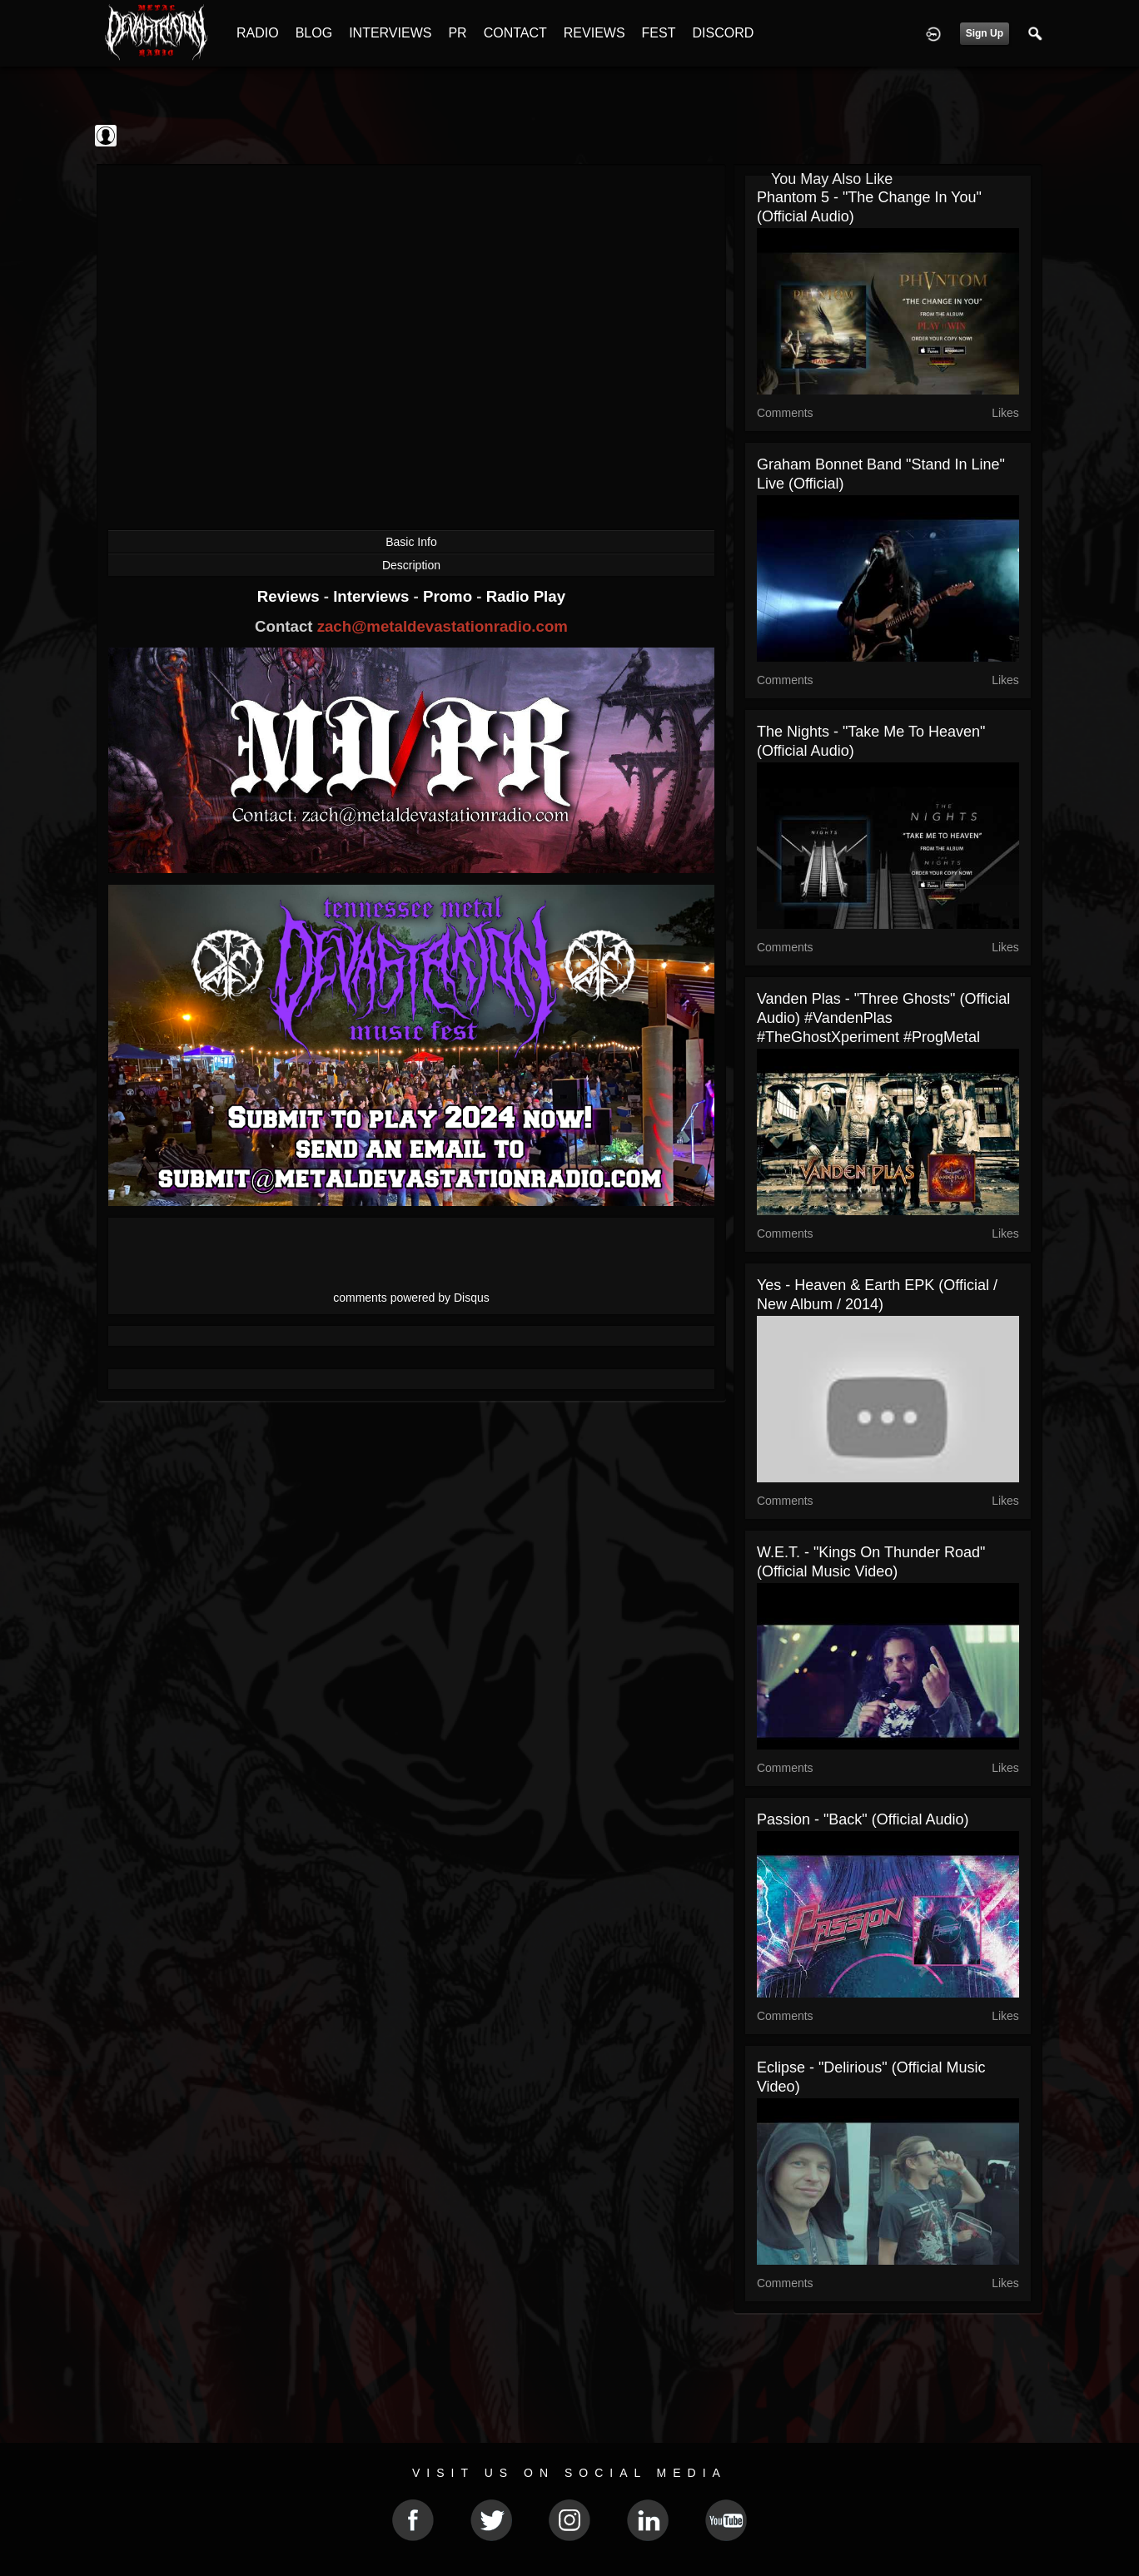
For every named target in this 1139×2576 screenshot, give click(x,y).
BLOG (314, 33)
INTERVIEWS (390, 33)
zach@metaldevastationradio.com (442, 626)
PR (457, 33)
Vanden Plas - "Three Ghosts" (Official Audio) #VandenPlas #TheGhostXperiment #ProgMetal (883, 1017)
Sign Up (984, 33)
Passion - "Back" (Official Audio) (863, 1819)
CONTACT (515, 33)
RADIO (257, 33)
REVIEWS (594, 33)
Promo (449, 596)
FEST (659, 33)
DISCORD (723, 33)
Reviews (290, 596)
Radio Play (525, 596)
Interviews (373, 596)
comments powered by (411, 1297)
